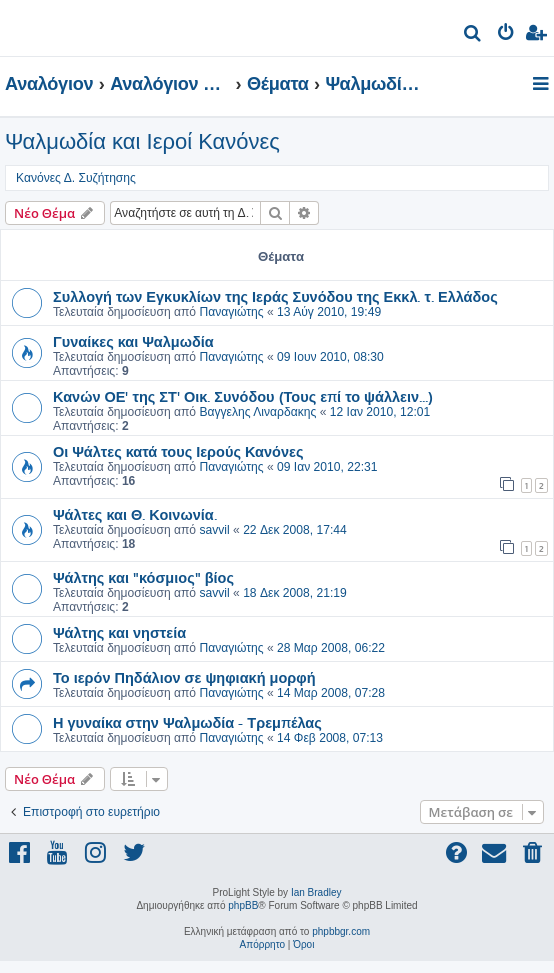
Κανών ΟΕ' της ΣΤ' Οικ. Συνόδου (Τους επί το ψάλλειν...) (243, 396)
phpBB (243, 905)
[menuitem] (473, 35)
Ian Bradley (316, 892)
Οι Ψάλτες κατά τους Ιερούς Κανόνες (178, 451)
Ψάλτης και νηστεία (119, 632)
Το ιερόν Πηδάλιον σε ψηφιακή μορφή (184, 677)
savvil (214, 530)
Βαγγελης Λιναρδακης (257, 412)
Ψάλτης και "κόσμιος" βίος (143, 577)
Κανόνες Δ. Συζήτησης (76, 178)
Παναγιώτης (231, 312)
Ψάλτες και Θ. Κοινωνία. (135, 514)
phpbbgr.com (341, 931)
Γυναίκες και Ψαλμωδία (133, 341)
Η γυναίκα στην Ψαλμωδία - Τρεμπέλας (187, 722)
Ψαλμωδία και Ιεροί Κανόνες (142, 141)
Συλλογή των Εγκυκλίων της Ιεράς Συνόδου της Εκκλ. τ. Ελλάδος (275, 296)
